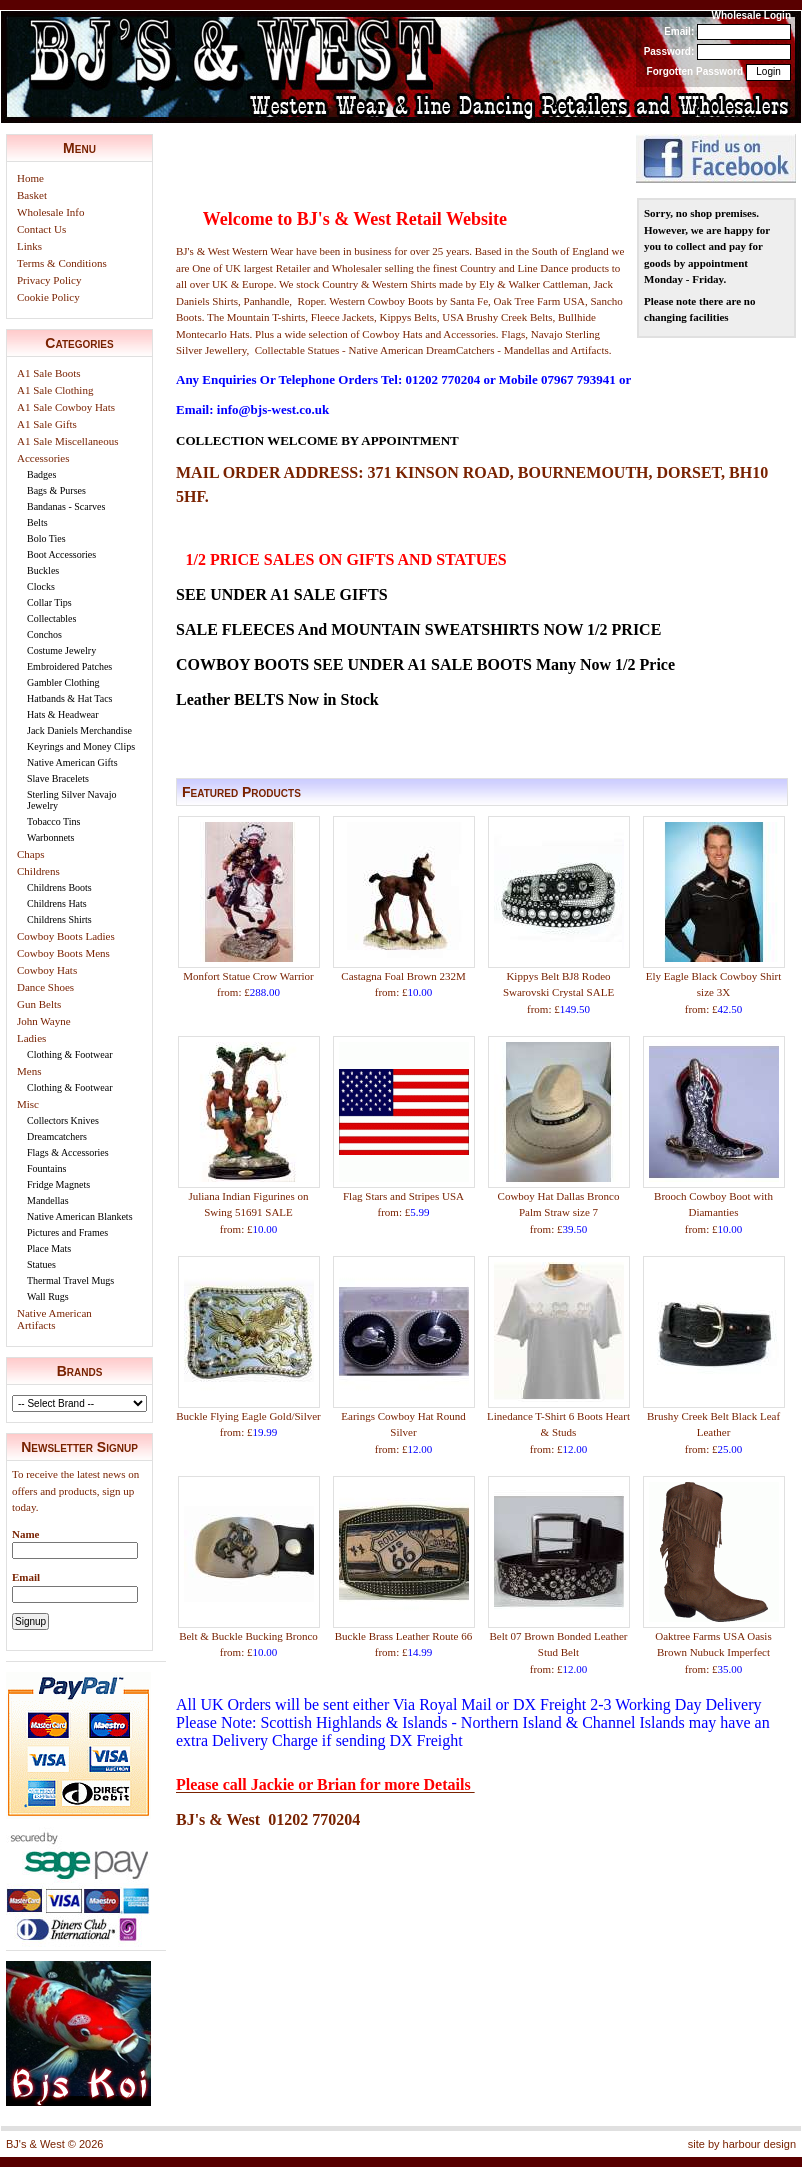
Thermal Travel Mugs (70, 1280)
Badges (41, 474)
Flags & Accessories (68, 1152)
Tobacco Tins (53, 821)
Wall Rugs (48, 1296)
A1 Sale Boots (49, 373)
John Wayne (44, 1021)
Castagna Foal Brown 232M (403, 976)
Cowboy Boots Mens (63, 953)
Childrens (38, 871)
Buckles (43, 570)
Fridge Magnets (58, 1184)
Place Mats (49, 1248)
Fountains (46, 1168)
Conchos (44, 634)
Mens (29, 1071)
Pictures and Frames (67, 1232)
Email (26, 1577)
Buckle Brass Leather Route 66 (403, 1636)
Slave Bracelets (58, 778)
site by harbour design (742, 2144)
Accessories (43, 458)
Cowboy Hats (47, 970)
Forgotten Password (695, 71)
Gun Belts (39, 1004)
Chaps (31, 854)
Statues (41, 1264)
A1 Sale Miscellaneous (67, 441)
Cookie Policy (48, 297)
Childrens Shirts (59, 919)
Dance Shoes (45, 987)
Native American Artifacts (54, 1319)
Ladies (31, 1038)
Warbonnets (51, 837)
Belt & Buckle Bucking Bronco (248, 1636)
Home (30, 178)
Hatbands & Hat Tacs (69, 698)
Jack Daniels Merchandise (79, 730)
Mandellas (48, 1200)
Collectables (51, 618)
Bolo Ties (46, 538)
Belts (37, 522)
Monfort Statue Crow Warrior (248, 976)
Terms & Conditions (62, 263)
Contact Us (41, 229)
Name (26, 1534)
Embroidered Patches (69, 666)
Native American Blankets (80, 1216)
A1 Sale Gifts (47, 424)
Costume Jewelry (61, 650)
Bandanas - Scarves (66, 506)
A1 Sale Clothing (55, 390)
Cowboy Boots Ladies (66, 936)
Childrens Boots (59, 887)
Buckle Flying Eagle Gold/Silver (248, 1416)
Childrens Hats (57, 903)
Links (29, 246)
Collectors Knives (63, 1120)
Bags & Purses (56, 490)
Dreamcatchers (57, 1136)
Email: (679, 31)
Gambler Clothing (63, 682)
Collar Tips (49, 602)
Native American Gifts (72, 762)
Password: (669, 51)
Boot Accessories (61, 554)
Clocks (41, 586)
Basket (32, 195)
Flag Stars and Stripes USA (403, 1196)
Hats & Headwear (63, 714)
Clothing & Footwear (70, 1054)
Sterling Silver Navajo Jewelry (71, 800)
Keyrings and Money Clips (81, 746)
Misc (28, 1104)
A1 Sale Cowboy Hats (66, 407)
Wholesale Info (51, 212)
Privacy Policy (49, 280)
